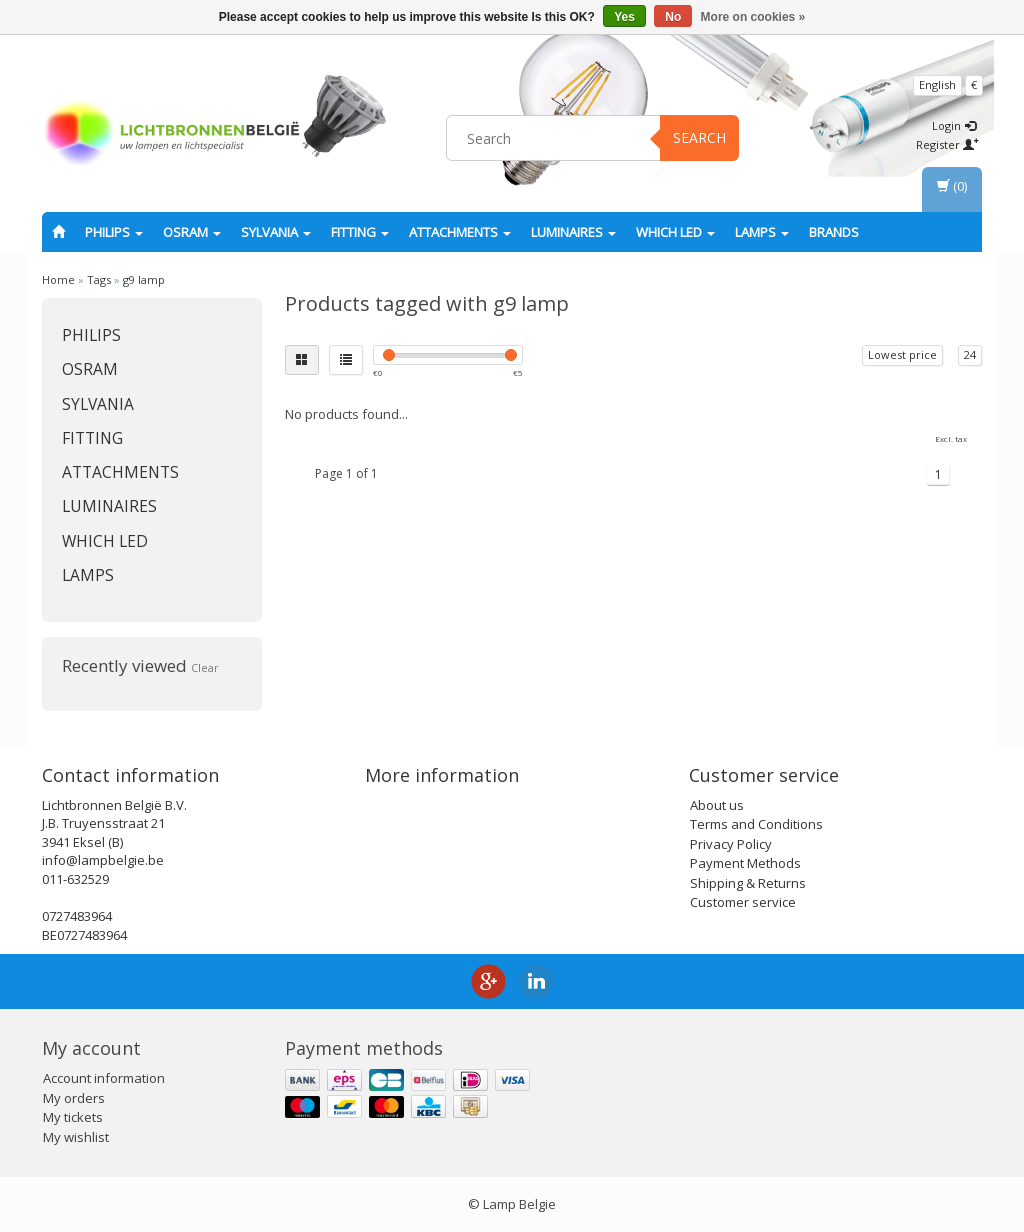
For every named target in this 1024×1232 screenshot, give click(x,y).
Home (58, 279)
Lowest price (902, 354)
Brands (834, 232)
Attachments (460, 232)
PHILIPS (114, 232)
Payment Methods (745, 863)
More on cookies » (753, 17)
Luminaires (573, 232)
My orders (74, 1098)
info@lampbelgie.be (103, 860)
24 (970, 354)
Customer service (743, 902)
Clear (205, 667)
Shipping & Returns (748, 883)
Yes (624, 17)
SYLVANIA (276, 232)
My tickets (73, 1117)
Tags (99, 279)
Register (947, 144)
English (937, 84)
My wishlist (76, 1137)
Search (699, 137)
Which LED (675, 232)
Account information (104, 1078)
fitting (360, 232)
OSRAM (192, 232)
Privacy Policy (731, 844)
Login (954, 125)
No (673, 17)
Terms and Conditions (756, 824)
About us (717, 805)
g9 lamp (144, 279)
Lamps (762, 232)
